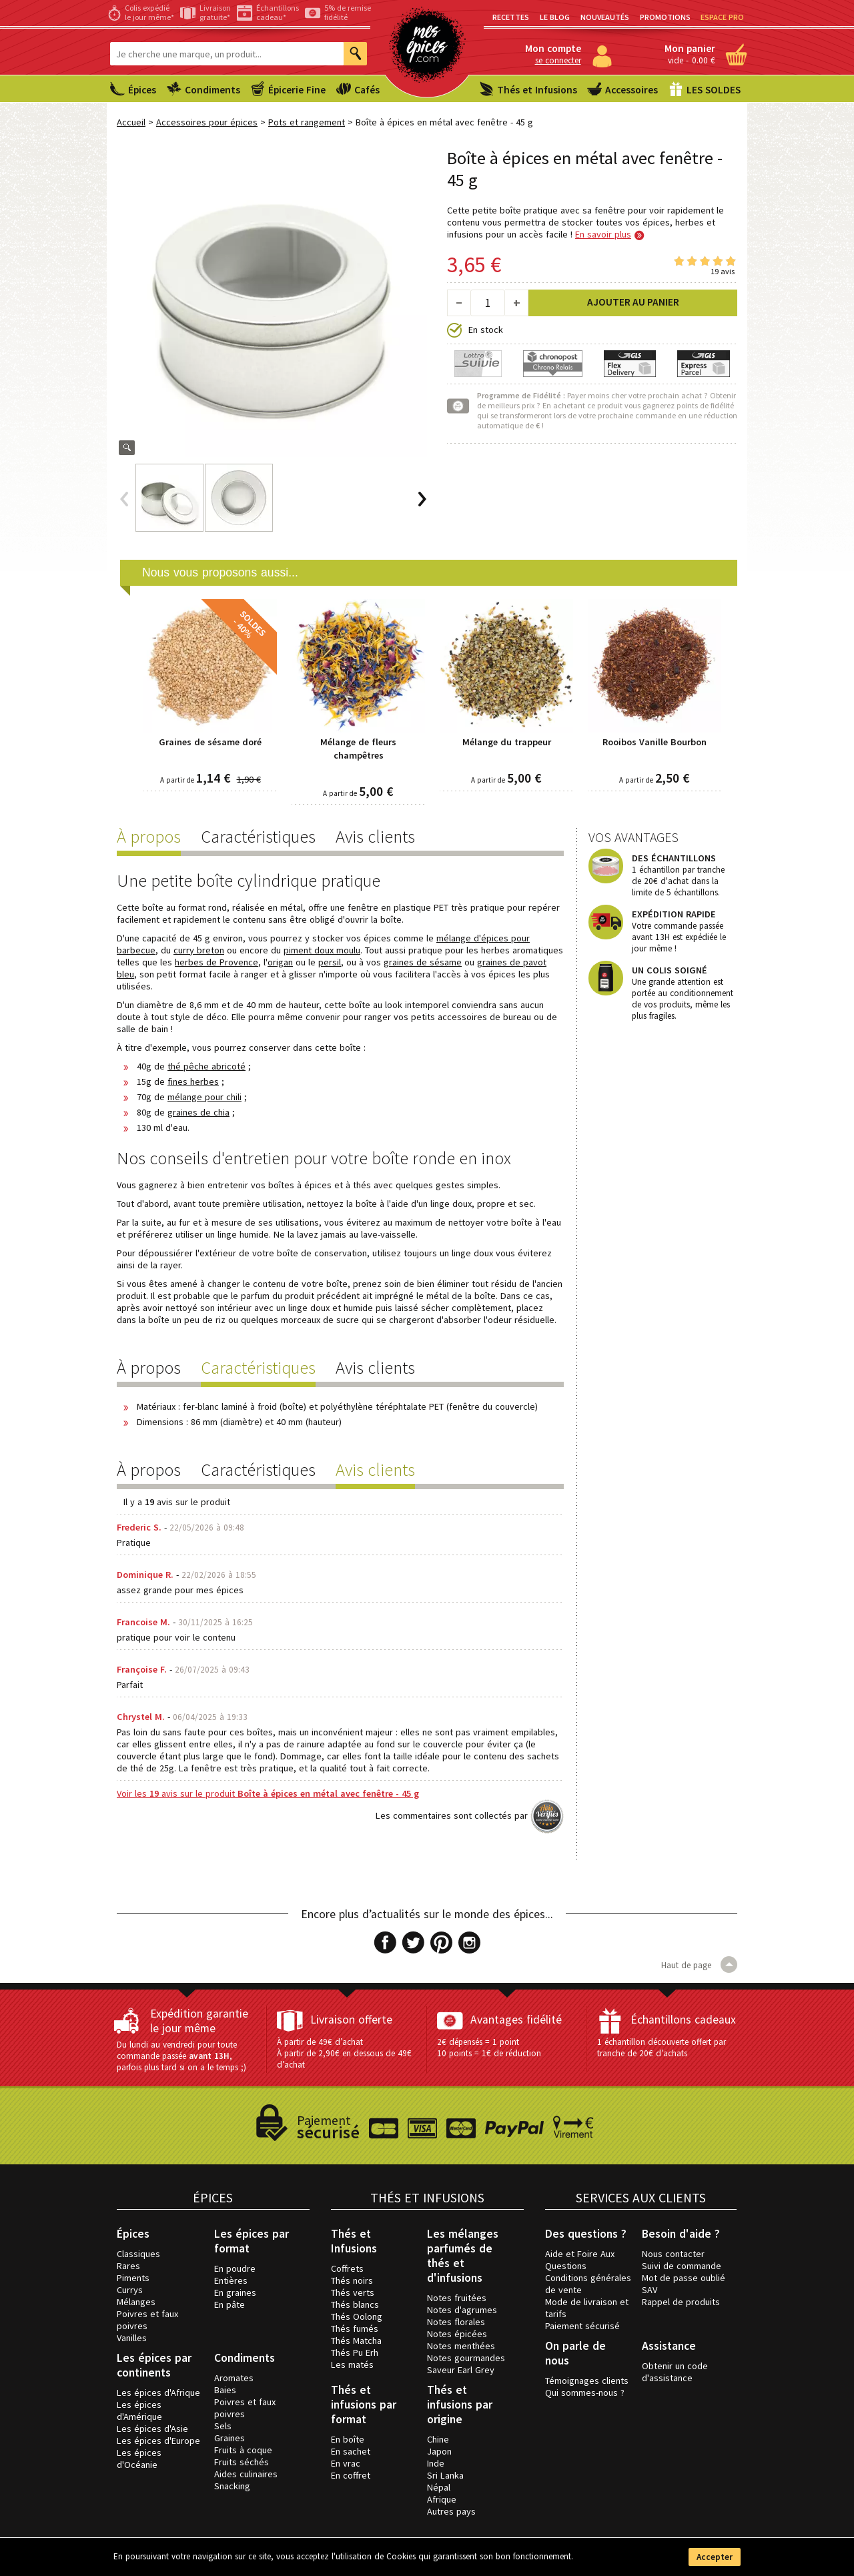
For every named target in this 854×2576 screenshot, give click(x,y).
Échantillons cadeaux (683, 2019)
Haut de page (699, 1965)
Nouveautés (604, 17)
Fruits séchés (241, 2462)
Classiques (138, 2254)
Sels (223, 2426)
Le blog (555, 17)
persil (329, 962)
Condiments (212, 89)
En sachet (350, 2451)
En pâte (229, 2304)
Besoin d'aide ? (681, 2233)
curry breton (198, 950)
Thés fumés (354, 2328)
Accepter (715, 2557)
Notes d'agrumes (462, 2310)
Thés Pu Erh (354, 2352)
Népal (438, 2487)
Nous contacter (673, 2254)
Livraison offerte (351, 2019)
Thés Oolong (356, 2316)
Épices (142, 89)
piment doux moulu (322, 950)
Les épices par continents (154, 2365)
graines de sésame (423, 962)
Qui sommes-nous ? (584, 2393)
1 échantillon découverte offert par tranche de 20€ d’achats (661, 2047)
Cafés (367, 89)
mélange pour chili (204, 1097)
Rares (128, 2266)
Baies (225, 2390)
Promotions (665, 17)
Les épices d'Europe (158, 2441)
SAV (649, 2290)
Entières (231, 2280)
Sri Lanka (445, 2475)
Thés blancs (355, 2304)
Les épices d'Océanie (139, 2459)
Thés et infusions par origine (459, 2405)
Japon (439, 2451)
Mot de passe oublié (683, 2278)
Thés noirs (352, 2280)
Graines (229, 2438)
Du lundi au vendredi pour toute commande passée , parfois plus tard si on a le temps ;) (181, 2056)
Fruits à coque (243, 2450)
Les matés (352, 2364)
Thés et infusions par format (363, 2405)
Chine (438, 2439)
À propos (149, 836)
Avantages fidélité (516, 2019)
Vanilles (132, 2338)
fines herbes (193, 1082)
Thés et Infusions (537, 89)
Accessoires (631, 89)
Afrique (441, 2499)
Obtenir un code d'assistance (675, 2372)
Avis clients (375, 836)
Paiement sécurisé (582, 2326)
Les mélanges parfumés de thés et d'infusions (462, 2255)
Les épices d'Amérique (139, 2411)
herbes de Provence (216, 962)
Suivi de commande (681, 2266)
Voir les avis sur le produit (268, 1793)
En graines (235, 2292)
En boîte (347, 2439)
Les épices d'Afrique (158, 2393)
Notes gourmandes (466, 2358)
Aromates (234, 2378)
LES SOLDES (714, 89)
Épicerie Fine (297, 89)
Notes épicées (457, 2334)
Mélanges (136, 2302)
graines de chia (198, 1112)
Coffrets (347, 2268)
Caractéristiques (258, 836)
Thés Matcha (356, 2340)
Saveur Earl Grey (460, 2370)
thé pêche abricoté (206, 1066)
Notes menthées (461, 2346)
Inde (435, 2463)
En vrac (345, 2463)
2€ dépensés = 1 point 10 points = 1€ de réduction (489, 2047)
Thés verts (352, 2292)
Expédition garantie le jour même (199, 2021)
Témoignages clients (586, 2381)
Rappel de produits (681, 2302)
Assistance (669, 2345)
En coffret (350, 2475)
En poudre (235, 2268)
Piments (133, 2278)
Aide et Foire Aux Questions (579, 2260)
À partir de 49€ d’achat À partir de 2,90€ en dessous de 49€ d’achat (344, 2053)
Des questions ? (585, 2233)
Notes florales (456, 2322)
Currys (130, 2290)
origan (280, 962)
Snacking (232, 2486)
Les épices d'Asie (152, 2429)
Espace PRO (722, 17)
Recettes (510, 17)
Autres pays (451, 2511)
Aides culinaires (246, 2474)
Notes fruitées (456, 2298)
